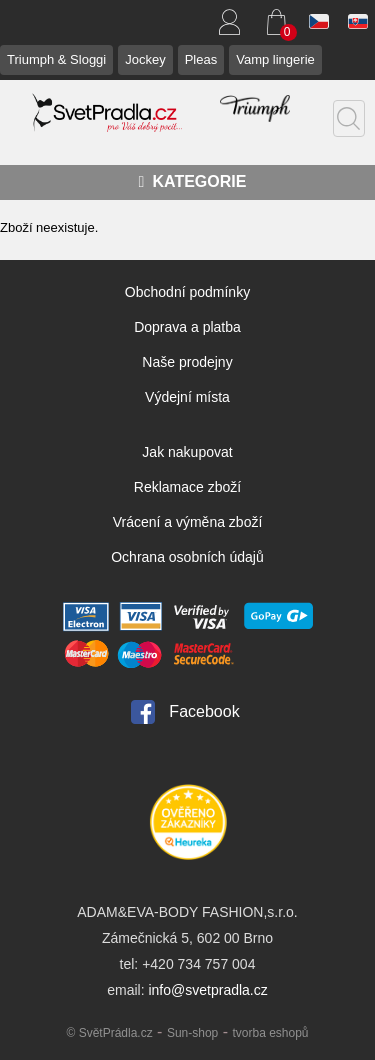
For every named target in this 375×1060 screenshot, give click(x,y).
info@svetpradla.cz (207, 990)
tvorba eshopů (270, 1033)
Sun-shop (192, 1033)
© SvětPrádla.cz (109, 1033)
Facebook (204, 711)
